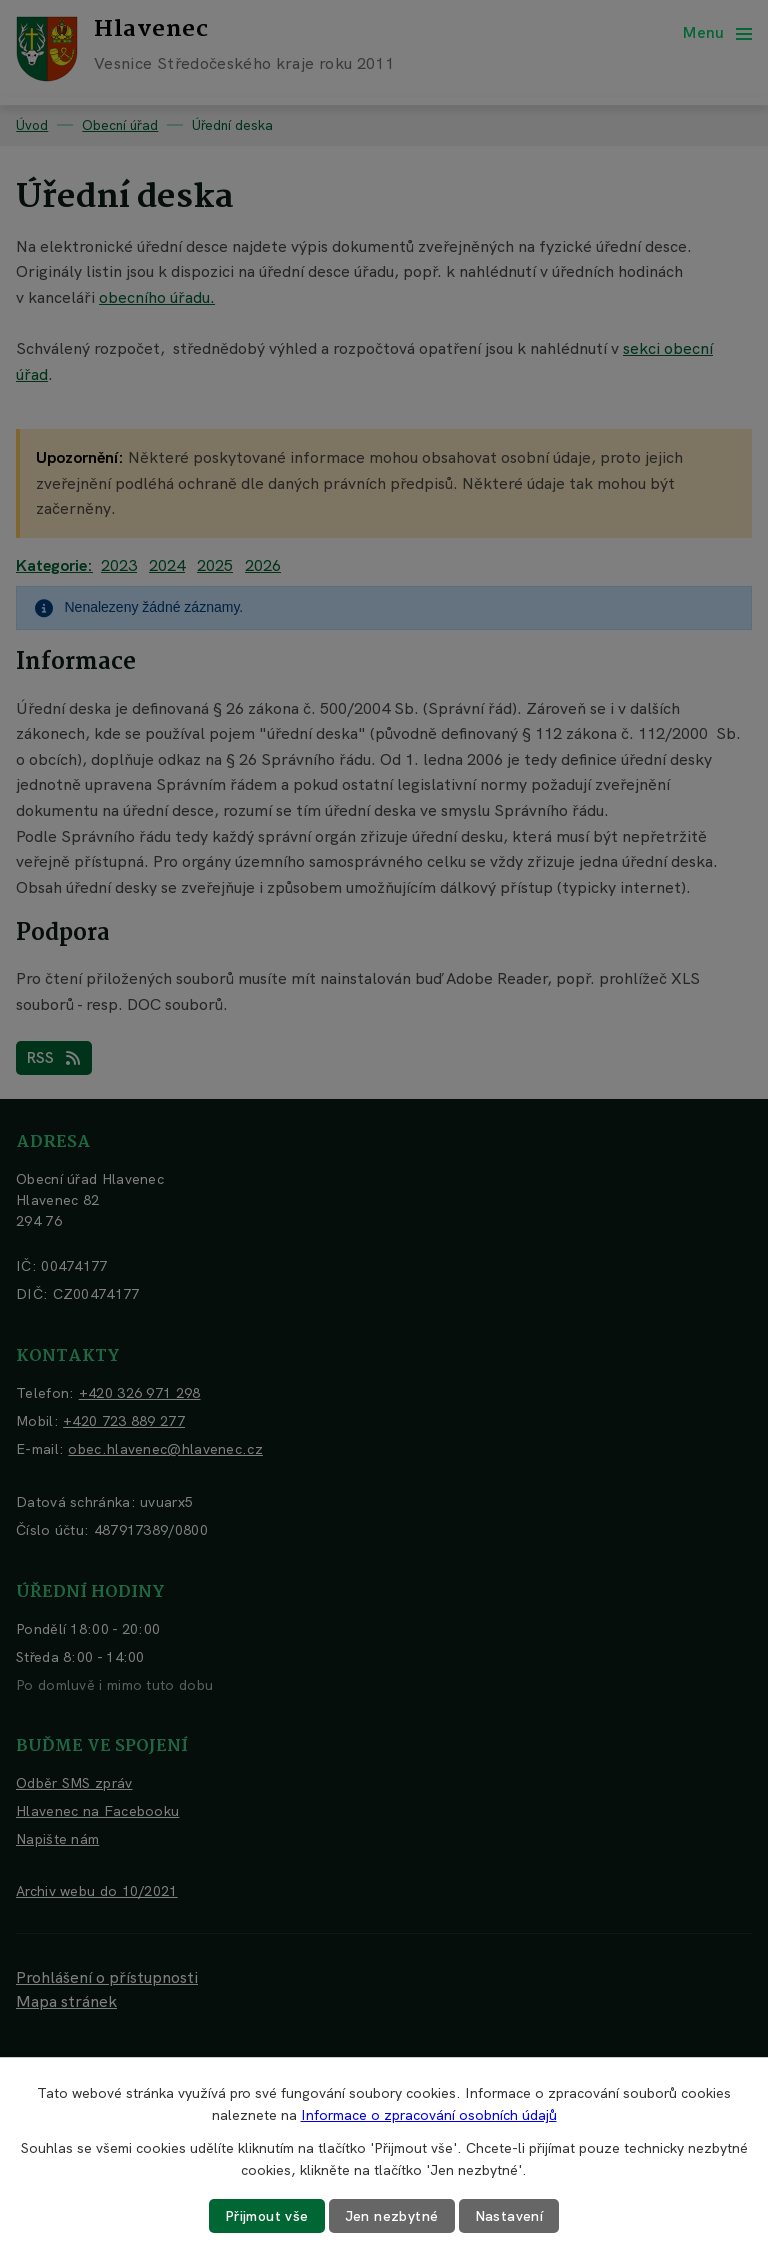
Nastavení (509, 2216)
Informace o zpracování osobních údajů (429, 2115)
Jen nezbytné (392, 2216)
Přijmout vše (267, 2216)
